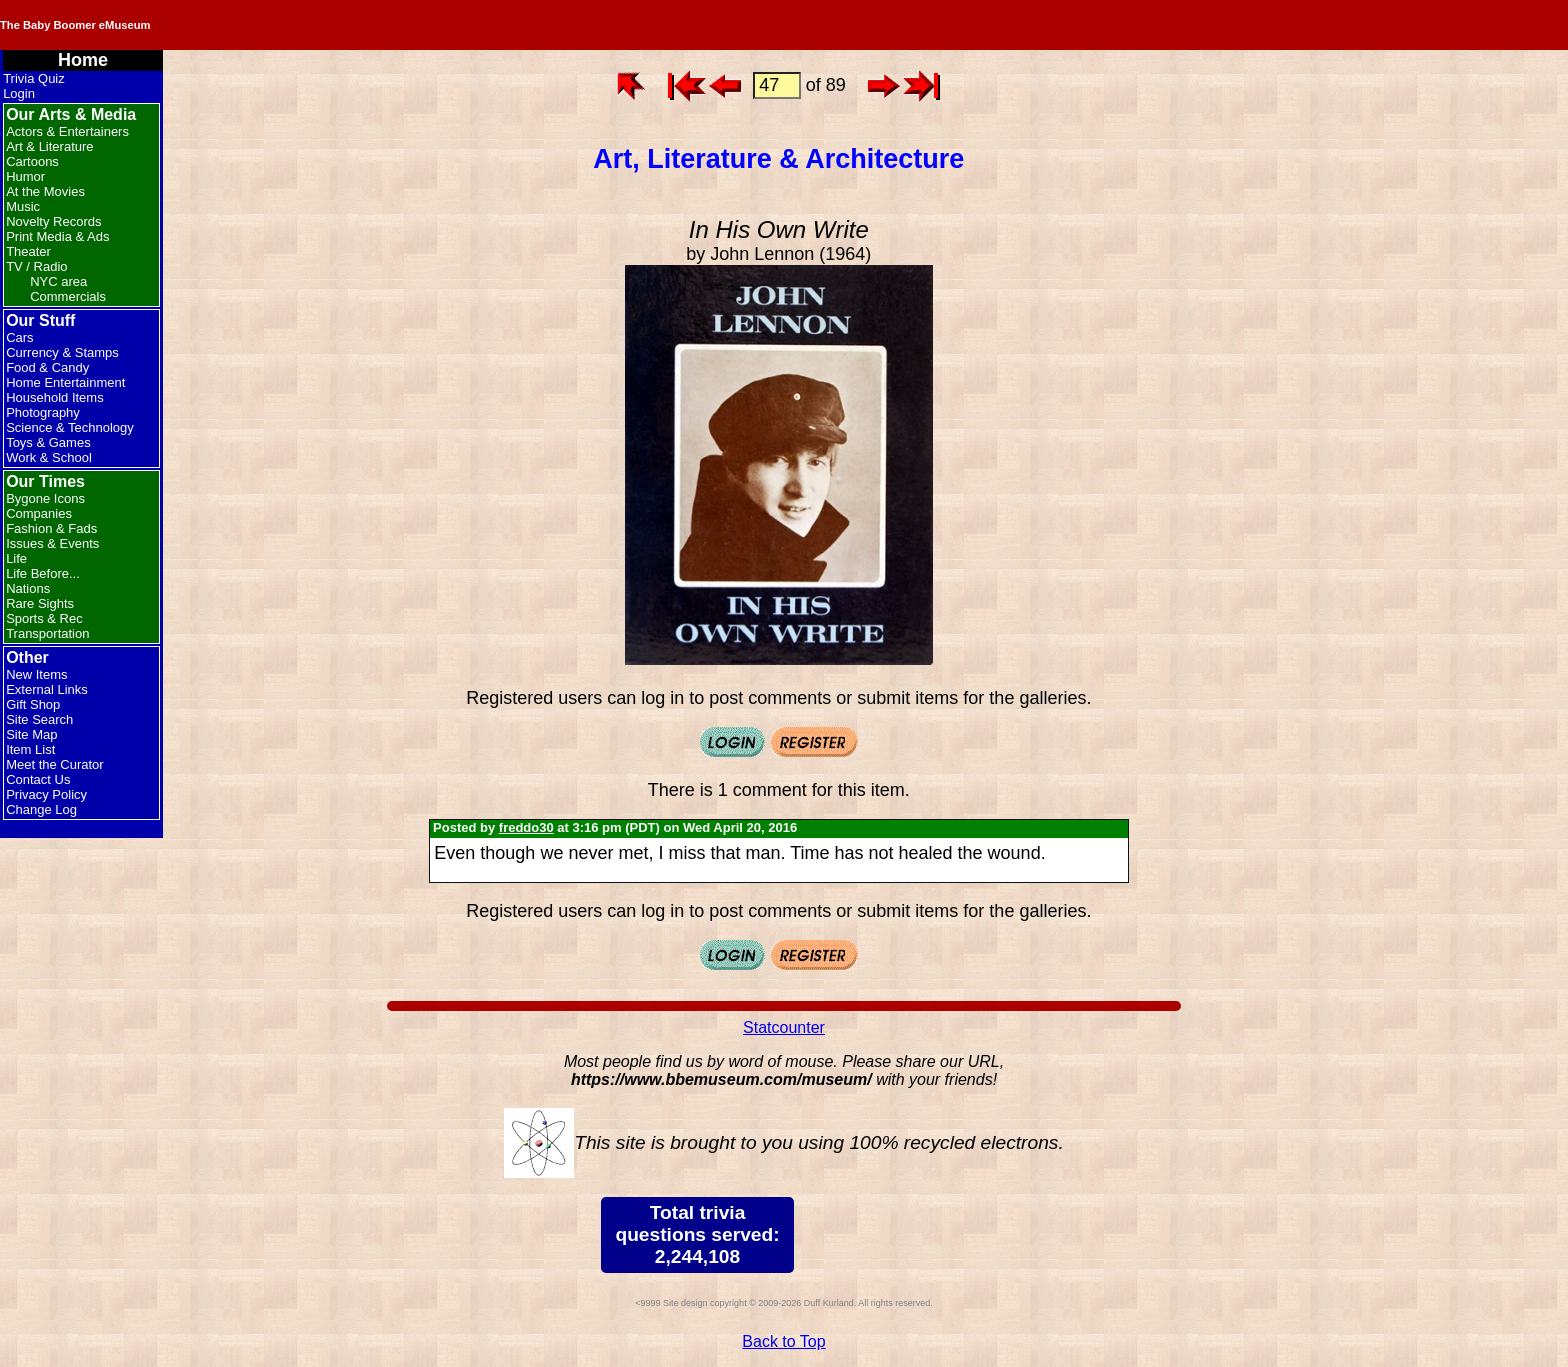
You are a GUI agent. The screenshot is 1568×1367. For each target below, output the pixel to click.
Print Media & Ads (57, 236)
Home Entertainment (65, 382)
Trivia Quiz (34, 78)
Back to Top (783, 1341)
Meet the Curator (55, 764)
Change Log (41, 809)
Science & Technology (70, 427)
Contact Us (38, 779)
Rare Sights (40, 603)
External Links (47, 689)
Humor (25, 176)
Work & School (49, 457)
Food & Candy (47, 367)
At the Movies (45, 191)
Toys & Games (48, 442)
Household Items (55, 397)
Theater (28, 251)
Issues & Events (52, 543)
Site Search (39, 719)
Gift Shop (33, 704)
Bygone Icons (45, 498)
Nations (28, 588)
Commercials (68, 296)
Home (83, 60)
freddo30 (526, 827)
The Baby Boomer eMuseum (269, 25)
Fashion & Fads (51, 528)
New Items (36, 674)
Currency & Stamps (62, 352)
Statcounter (784, 1027)
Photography (43, 412)
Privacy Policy (46, 794)
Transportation (47, 633)
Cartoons (32, 161)
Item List (30, 749)
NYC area (58, 281)
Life (16, 558)
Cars (19, 337)
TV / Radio (36, 266)
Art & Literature (49, 146)
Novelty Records (53, 221)
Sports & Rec (44, 618)
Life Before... (43, 573)
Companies (39, 513)
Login (19, 93)
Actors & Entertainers (67, 131)
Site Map (31, 734)
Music (23, 206)
